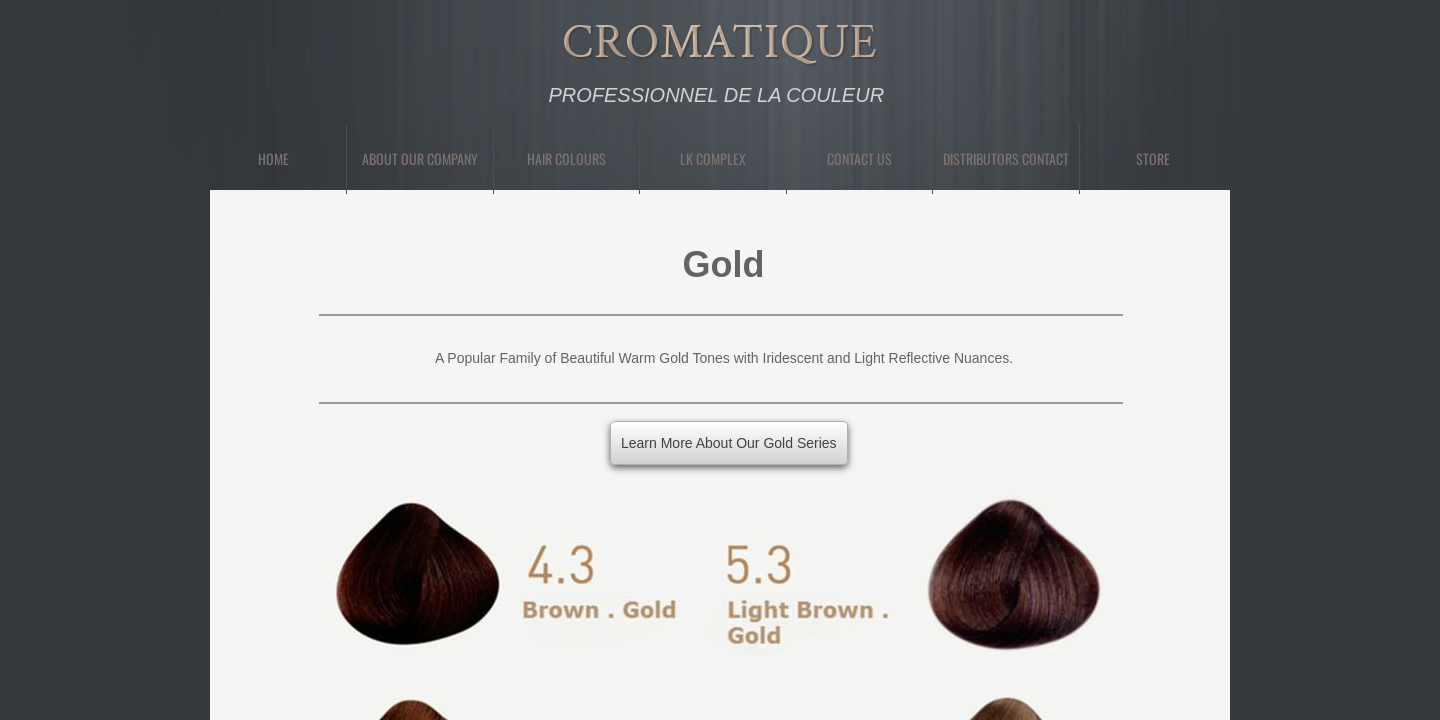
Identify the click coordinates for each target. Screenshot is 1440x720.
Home (273, 158)
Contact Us (859, 158)
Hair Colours (566, 158)
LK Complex (713, 158)
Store (1153, 158)
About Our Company (420, 158)
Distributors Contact (1006, 158)
